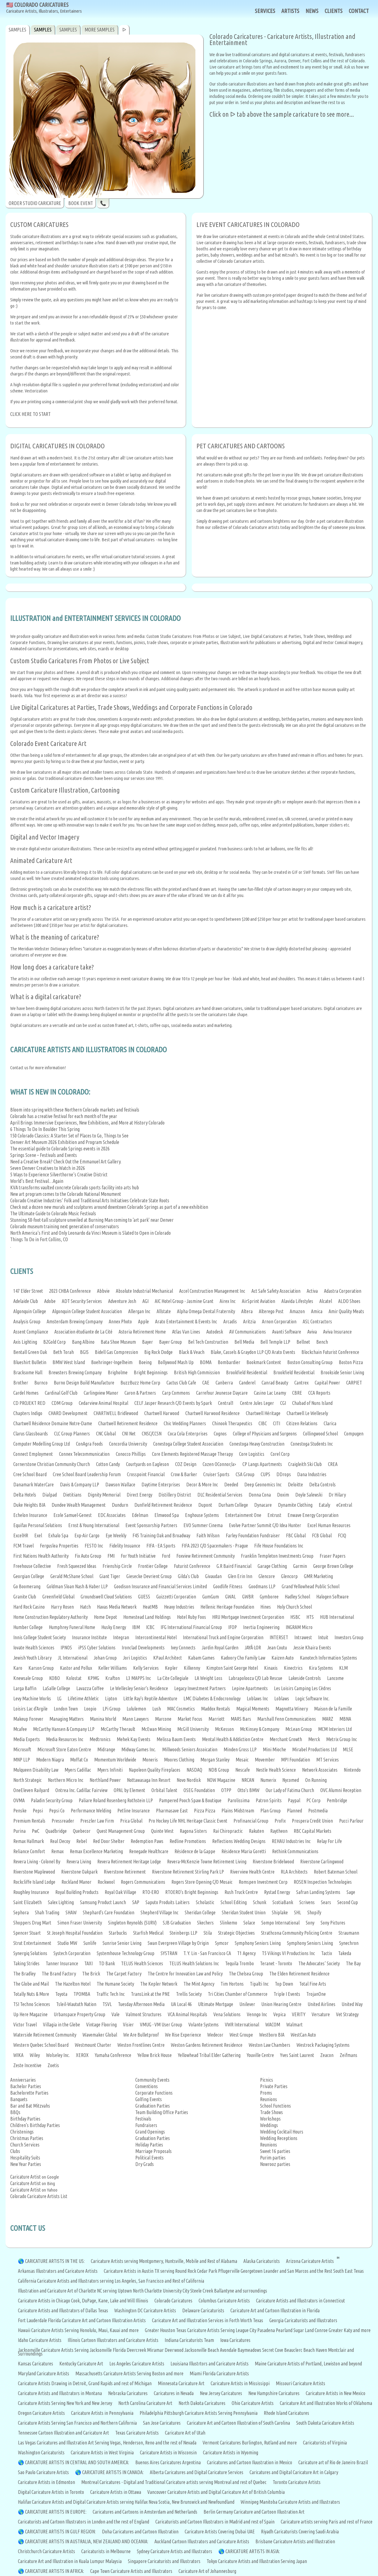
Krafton (112, 1678)
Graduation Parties (152, 2106)
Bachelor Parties (25, 2086)
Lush (156, 1708)
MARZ (327, 1719)
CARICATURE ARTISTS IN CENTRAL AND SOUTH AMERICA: (77, 2462)
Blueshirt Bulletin (29, 1362)
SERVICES (265, 11)
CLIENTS (333, 11)
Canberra (224, 1382)
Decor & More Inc (202, 1484)
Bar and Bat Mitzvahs (30, 2106)
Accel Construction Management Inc (212, 1291)
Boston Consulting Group (310, 1362)
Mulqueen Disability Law (35, 1770)
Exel (38, 1535)
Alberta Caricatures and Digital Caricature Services (196, 2472)
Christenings (22, 2131)
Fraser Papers (333, 1556)
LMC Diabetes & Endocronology (212, 1698)
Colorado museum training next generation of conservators (64, 1226)
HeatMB (150, 1607)
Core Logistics (251, 1454)
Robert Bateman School (335, 1871)
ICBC (150, 1627)
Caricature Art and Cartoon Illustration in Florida (275, 2310)
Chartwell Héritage (263, 1413)
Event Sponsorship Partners (151, 1525)
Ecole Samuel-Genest (72, 1515)
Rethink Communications (295, 1851)
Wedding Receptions (278, 2138)
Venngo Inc (257, 2014)
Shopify (314, 1912)
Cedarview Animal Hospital (103, 1403)
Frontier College (153, 1566)
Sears (326, 1902)
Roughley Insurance (31, 1892)
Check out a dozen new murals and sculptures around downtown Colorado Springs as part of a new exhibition (109, 1207)
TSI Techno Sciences (31, 2004)
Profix (280, 1821)
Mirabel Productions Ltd (314, 1749)
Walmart (294, 2024)
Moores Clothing (179, 1759)
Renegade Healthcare (148, 1851)
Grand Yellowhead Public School (310, 1586)
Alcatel (325, 1301)
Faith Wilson (208, 1535)
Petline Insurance (133, 1810)
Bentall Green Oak (30, 1352)
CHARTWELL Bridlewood (116, 1413)
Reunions (268, 2099)
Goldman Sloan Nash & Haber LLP (77, 1586)
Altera (247, 1311)
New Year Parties (25, 2164)
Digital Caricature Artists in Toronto (51, 2492)
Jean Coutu (277, 1647)
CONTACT (359, 11)
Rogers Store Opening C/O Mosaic (202, 1882)
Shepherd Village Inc (159, 1912)
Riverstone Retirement (125, 1871)
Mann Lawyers (135, 1719)
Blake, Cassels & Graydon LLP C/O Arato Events (253, 1352)
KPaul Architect (167, 1658)
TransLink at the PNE (150, 1994)
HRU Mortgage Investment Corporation (248, 1617)
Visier (128, 2024)
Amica (316, 1311)
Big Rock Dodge (158, 1352)
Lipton (111, 1698)
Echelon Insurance (30, 1515)
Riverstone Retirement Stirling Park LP (188, 1871)
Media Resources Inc (64, 1739)
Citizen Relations (301, 1423)
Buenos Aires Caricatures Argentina (168, 2462)
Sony (310, 1922)
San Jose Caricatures (162, 2423)
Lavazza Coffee (90, 1688)
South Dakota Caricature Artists (325, 2423)
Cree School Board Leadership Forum (87, 1474)
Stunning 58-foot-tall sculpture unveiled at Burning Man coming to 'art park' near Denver (92, 1220)
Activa (312, 1291)
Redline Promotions (188, 1841)
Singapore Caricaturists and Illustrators (164, 2561)
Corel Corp (280, 1454)
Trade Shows (271, 2112)
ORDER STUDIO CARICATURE (35, 203)
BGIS (84, 1352)
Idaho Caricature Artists (39, 2340)
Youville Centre (260, 2055)
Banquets (18, 2099)
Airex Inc (228, 1301)
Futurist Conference (192, 1566)
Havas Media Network (116, 1607)
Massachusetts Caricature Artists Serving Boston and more (129, 2373)
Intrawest (303, 1637)
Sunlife (89, 1943)
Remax (57, 1851)
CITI (276, 1423)
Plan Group (270, 1810)
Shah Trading (47, 1912)
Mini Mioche (274, 1749)
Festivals (143, 2119)
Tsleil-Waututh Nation (76, 2004)
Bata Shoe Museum (118, 1342)
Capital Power (327, 1382)
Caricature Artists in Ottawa (115, 2492)
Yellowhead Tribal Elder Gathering (209, 2055)
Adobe (50, 1301)
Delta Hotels (24, 1494)
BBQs (15, 2112)
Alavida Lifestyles (297, 1301)
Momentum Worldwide (115, 1759)
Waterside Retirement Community (44, 2035)
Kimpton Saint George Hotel (232, 1668)
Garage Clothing (272, 1566)
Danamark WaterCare (33, 1484)
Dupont (205, 1505)
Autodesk (214, 1331)
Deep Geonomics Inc (263, 1484)
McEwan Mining (156, 1729)
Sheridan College (200, 1912)
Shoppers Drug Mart (32, 1922)
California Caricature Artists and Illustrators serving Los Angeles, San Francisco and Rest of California (111, 2281)
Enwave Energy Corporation (313, 1515)
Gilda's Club (188, 1576)
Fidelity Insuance (124, 1545)
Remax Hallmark (28, 1841)
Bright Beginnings (151, 1372)
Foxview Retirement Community (205, 1556)
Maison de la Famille (333, 1708)
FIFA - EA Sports (160, 1545)
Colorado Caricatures (173, 2300)
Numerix (268, 1780)
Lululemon (136, 1708)
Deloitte (295, 1484)
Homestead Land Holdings (147, 1617)
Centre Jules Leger (257, 1403)
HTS (310, 1617)
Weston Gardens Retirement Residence (206, 2045)
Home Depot (105, 1617)
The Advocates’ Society (319, 1963)
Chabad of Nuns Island (312, 1403)
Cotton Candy (108, 1464)
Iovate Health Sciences (33, 1647)
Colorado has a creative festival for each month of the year (63, 1116)
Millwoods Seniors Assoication (189, 1749)
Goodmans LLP (262, 1586)
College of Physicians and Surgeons (265, 1433)
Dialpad (49, 1494)
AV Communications (247, 1331)
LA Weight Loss (208, 1678)
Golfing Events (148, 2099)
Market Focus (190, 1719)
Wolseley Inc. (58, 2055)
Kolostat (74, 1678)
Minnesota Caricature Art (181, 2383)
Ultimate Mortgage (215, 2004)
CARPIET (354, 1382)
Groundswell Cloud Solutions (106, 1596)
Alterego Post (271, 1311)
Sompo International (280, 1922)
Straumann (348, 1933)
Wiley (35, 2055)
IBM (136, 1627)
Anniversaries (23, 2080)
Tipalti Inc (259, 1984)
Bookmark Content (263, 1362)
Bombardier (229, 1362)
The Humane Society (115, 1984)
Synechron (349, 1943)
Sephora (21, 1912)
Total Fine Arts (312, 1984)
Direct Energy (139, 1494)
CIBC (262, 1423)
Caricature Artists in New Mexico (335, 2393)
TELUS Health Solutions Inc (194, 1963)
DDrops (283, 1474)
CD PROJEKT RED (29, 1403)
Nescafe (242, 1770)
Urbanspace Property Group (79, 2014)
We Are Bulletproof (141, 2035)
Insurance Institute (89, 1637)
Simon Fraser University (79, 1922)
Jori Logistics (135, 1658)
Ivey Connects (183, 1647)
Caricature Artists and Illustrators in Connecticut (300, 2300)
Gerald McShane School (71, 1576)
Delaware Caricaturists (203, 2310)
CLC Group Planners (72, 1433)
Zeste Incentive (27, 2065)
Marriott (216, 1719)
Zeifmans (348, 2055)
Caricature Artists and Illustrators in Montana (60, 2393)
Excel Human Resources (329, 1525)
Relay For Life (329, 1841)
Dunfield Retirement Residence (163, 1505)
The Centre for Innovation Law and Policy (185, 1973)
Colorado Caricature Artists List (38, 2196)
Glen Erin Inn (240, 1576)
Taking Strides (26, 1963)
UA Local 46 (181, 2004)
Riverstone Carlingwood (321, 1861)
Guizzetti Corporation (176, 1596)
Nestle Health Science (276, 1770)
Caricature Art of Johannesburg (207, 2571)
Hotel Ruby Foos (191, 1617)
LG (59, 1698)
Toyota (61, 1994)
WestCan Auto (303, 2035)
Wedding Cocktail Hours (281, 2131)
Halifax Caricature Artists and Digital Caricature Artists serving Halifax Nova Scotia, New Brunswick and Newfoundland (126, 2502)
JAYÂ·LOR (253, 1647)
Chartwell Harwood (161, 1413)
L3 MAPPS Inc (138, 1678)
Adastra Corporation (342, 1291)
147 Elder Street (28, 1291)
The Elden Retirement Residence (299, 1973)
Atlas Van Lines (186, 1331)
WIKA (18, 2055)
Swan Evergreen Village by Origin (178, 1943)
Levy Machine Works (32, 1698)
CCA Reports (319, 1393)
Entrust (274, 1515)
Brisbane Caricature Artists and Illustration (295, 2541)
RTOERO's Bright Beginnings (191, 1892)
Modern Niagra (50, 1759)
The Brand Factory (59, 1973)
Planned (294, 1810)
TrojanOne (316, 1994)
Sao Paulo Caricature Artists (43, 2472)
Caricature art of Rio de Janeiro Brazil (333, 2462)
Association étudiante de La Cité (83, 1331)
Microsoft (22, 1749)
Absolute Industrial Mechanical (144, 1291)
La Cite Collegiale (172, 1678)
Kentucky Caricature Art (81, 2363)
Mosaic (242, 1759)
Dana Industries (311, 1474)
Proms (266, 2093)
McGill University (193, 1729)
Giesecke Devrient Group (149, 1576)
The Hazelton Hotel (72, 1984)
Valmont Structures (144, 2014)
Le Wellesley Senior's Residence (139, 1688)
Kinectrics (293, 1668)
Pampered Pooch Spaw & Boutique (190, 1800)
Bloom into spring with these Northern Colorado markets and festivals (74, 1109)
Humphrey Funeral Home (72, 1627)
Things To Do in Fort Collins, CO (39, 1239)
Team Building (148, 2112)
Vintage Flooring (101, 2024)
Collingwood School (320, 1433)
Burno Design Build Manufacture (84, 1382)
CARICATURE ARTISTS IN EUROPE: (55, 2512)
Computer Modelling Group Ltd (41, 1444)
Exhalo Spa (58, 1535)
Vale (115, 2014)
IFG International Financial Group (191, 1627)
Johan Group (105, 1658)
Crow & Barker (184, 1474)
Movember (265, 1759)
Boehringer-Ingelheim (111, 1362)
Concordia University (128, 1444)
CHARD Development (67, 1413)
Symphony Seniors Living (258, 1943)
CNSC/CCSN (152, 1433)
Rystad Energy (277, 1892)
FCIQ (342, 1535)
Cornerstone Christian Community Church (51, 1464)
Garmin (300, 1566)
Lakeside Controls (304, 1678)
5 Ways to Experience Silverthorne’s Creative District (58, 1174)
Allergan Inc (139, 1311)
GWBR (248, 1596)
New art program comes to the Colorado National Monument (65, 1194)
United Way (352, 2004)
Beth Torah (63, 1352)
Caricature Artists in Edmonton (46, 2482)
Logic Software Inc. (312, 1698)
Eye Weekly (116, 1535)
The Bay (353, 1963)
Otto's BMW (248, 1790)
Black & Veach (191, 1352)
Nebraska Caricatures (128, 2393)
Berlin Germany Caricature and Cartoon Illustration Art (254, 2512)
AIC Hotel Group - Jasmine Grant (184, 1301)
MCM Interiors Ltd (335, 1729)
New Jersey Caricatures (221, 2393)
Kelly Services (146, 1668)
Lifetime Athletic (83, 1698)
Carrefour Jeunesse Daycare (222, 1393)
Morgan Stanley (214, 1759)
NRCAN (248, 1780)
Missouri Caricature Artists (300, 2383)
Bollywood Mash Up (176, 1362)
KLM (343, 1668)
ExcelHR (20, 1535)
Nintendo (352, 1770)
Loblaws (281, 1698)
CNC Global (106, 1433)
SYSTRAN (169, 1953)
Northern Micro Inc (65, 1780)
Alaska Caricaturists (261, 2261)
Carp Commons (176, 1393)
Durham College (233, 1505)
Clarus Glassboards (30, 1433)
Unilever (247, 2004)
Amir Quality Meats (346, 1311)
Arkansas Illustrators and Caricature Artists (58, 2271)
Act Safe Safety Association (275, 1291)
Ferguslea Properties (59, 1545)
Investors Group (348, 1637)
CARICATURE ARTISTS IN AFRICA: (54, 2571)
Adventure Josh (122, 1301)
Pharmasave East (172, 1810)
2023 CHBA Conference (70, 1291)
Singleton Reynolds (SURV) (132, 1922)
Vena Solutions (227, 2014)
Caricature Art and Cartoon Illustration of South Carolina (238, 2423)
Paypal (294, 1800)
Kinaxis (271, 1668)
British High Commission (197, 1372)
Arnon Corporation (279, 1321)
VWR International (242, 2024)
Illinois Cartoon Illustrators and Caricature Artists (113, 2340)
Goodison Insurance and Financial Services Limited (160, 1586)
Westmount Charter (93, 2045)
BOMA (206, 1362)
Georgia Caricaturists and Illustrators (303, 2320)
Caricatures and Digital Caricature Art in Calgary (294, 2472)
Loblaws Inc (257, 1698)
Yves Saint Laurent (297, 2055)
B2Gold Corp (54, 1342)
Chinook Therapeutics (232, 1423)
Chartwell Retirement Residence (128, 1423)
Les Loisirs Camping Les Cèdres (302, 1688)
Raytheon (279, 1831)
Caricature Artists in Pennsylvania (102, 2413)
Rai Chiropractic (228, 1831)
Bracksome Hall (27, 1372)
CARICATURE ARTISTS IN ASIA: (252, 2551)
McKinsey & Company (259, 1729)
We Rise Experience (183, 2035)
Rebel (81, 1841)
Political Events (149, 2157)
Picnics (266, 2080)
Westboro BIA (271, 2035)
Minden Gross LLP (240, 1749)
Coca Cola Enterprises (188, 1433)
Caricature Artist (25, 2177)
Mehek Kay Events (133, 1739)
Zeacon (327, 2055)
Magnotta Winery (291, 1708)
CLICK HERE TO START (30, 414)
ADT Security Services (82, 1301)
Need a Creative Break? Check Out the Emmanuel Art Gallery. (65, 1161)
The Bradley (24, 1973)
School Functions (275, 2106)
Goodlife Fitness (227, 1586)
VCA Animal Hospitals (187, 2014)
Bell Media (244, 1342)
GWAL (230, 1596)
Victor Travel (25, 2024)
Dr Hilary (337, 1494)
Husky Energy (113, 1627)
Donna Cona (260, 1494)
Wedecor (215, 2035)
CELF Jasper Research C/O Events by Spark (173, 1403)
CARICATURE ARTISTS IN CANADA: (113, 2472)
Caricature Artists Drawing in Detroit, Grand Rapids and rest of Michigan (85, 2383)
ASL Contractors (317, 1321)
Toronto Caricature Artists (297, 2482)
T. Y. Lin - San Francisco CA (207, 1953)
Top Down (284, 1984)
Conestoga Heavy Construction (256, 1444)
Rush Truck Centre (241, 1892)
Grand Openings (150, 2131)
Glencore (266, 1576)
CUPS (265, 1474)
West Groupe (241, 2035)
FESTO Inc (94, 1545)
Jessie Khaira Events (312, 1647)
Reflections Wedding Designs (239, 1841)
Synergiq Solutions (30, 1953)
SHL (297, 1912)
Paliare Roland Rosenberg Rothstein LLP (116, 1800)
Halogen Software (332, 1596)
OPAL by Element (129, 1790)
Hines (265, 1607)
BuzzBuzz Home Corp (140, 1382)
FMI (111, 1556)
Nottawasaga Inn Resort (148, 1780)
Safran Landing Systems (318, 1892)
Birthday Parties (25, 2119)
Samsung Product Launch (103, 1902)
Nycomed (290, 1780)
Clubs (15, 2151)
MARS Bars (241, 1719)
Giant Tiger (109, 1576)
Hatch (85, 1607)
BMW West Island (68, 1362)
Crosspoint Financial (146, 1474)
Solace (249, 1922)
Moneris (150, 1759)
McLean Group (298, 1729)
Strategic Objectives (236, 1933)
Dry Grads (144, 2164)
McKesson (224, 1729)
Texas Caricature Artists (137, 2433)
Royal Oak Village (120, 1892)
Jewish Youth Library (32, 1658)
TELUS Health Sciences (142, 1963)
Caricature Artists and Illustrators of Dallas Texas (63, 2310)
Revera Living (78, 1861)
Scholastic (205, 1902)
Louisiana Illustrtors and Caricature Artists (209, 2363)
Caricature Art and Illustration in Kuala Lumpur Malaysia (70, 2561)
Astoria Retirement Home (142, 1331)
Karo (17, 1668)
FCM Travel (23, 1545)
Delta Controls (322, 1484)
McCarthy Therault (118, 1729)
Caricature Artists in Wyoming (230, 2452)
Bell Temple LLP (275, 1342)
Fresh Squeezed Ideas (76, 1566)
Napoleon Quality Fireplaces (154, 1770)
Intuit (323, 1637)
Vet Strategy (347, 2014)
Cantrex (301, 1382)
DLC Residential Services (219, 1494)
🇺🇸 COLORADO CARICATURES (44, 8)
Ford (166, 1556)
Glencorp (289, 1576)
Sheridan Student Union (244, 1912)
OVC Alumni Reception (340, 1790)
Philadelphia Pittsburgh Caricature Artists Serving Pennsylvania (199, 2413)
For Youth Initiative (138, 1556)
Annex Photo (120, 1321)
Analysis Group (26, 1321)
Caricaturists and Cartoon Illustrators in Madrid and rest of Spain (215, 2521)
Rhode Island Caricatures (286, 2413)
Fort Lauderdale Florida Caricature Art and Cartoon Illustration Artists (82, 2320)
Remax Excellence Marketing (96, 1851)
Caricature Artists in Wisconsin (168, 2452)
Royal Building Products (77, 1892)
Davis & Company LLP (79, 1484)
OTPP (226, 1790)
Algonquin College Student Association (87, 1311)
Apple (143, 1321)
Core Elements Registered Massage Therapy (192, 1454)
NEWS (311, 11)
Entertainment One (243, 1515)
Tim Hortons (232, 1984)
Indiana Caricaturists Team (189, 2340)
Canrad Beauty (275, 1382)
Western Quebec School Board (41, 2045)
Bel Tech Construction (208, 1342)
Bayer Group (170, 1342)
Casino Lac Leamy (270, 1393)
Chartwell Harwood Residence (212, 1413)
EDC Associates (112, 1515)
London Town (66, 1708)
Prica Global (131, 1821)
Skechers (205, 1922)
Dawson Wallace (120, 1484)
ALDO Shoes (349, 1301)
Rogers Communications (143, 1882)
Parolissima (239, 1800)
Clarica (330, 1423)
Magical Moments (252, 1708)
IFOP (232, 1627)
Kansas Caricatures (35, 2363)
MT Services (327, 1759)
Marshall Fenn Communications (286, 1719)
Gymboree (269, 1596)
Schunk (259, 1902)
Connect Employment (33, 1454)
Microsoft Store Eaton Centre (64, 1749)
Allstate (164, 1311)
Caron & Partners (140, 1393)
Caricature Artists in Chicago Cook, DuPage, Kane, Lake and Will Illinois (83, 2300)
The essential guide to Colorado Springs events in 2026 (60, 1148)
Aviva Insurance (337, 1331)
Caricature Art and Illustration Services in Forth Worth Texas (207, 2320)
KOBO (54, 1678)
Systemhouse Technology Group (125, 1953)
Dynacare (263, 1505)
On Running (316, 1780)
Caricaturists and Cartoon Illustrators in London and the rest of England (83, 2521)
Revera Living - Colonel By (36, 1861)
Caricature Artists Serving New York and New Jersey (65, 2403)
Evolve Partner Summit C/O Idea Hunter (265, 1525)
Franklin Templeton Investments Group (277, 1556)
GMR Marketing (318, 1576)
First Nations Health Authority (41, 1556)
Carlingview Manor (101, 1393)
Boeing (145, 1362)
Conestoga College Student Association (188, 1444)
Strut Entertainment (32, 1943)
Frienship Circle (117, 1566)
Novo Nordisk (189, 1780)
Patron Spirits (269, 1800)
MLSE (348, 1749)
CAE (205, 1382)
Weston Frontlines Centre (141, 2045)
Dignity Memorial (104, 1494)
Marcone (163, 1719)
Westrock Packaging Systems (323, 2045)
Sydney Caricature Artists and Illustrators (174, 2551)
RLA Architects (294, 1871)
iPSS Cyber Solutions (97, 1647)
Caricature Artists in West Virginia (102, 2452)
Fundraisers (146, 2125)
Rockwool (106, 1882)
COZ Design (185, 1464)
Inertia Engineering (261, 1627)
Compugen (353, 1433)
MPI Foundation (295, 1759)
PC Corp (313, 1800)
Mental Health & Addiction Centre (232, 1739)
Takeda (344, 1953)
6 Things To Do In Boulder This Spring (45, 1129)
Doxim (283, 1494)
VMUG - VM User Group (161, 2024)
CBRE (297, 1393)
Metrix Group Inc (341, 1739)
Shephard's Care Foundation (108, 1912)
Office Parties (175, 2112)
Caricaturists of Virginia (325, 2442)
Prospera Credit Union (312, 1821)
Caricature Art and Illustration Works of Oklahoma (326, 2403)
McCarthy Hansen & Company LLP (63, 1729)
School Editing (233, 1902)
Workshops (270, 2119)
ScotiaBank (282, 1902)
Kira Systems (321, 1668)
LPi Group (111, 1708)
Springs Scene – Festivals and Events (43, 1155)
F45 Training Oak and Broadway (161, 1535)
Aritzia (249, 1321)
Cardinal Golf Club (61, 1393)
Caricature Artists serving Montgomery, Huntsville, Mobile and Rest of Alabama (164, 2261)
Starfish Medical (148, 1933)
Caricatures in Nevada (174, 2393)
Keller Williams (112, 1668)
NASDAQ (194, 1770)
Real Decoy (60, 1841)
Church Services (25, 2144)
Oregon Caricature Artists (41, 2413)
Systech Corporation (71, 1953)
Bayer (147, 1342)
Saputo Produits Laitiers (167, 1902)
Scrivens (307, 1902)
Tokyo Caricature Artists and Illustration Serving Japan (257, 2561)
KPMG (93, 1678)
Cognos (220, 1433)
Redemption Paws (147, 1841)
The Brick (91, 1973)
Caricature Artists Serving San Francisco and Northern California (77, 2423)
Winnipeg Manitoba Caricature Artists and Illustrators (290, 2502)
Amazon (297, 1311)
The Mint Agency (198, 1984)
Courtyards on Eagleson (147, 1464)
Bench (322, 1342)
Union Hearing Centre (281, 2004)
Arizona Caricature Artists (310, 2261)
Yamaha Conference (113, 2055)
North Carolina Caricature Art (145, 2403)
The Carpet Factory (123, 1973)
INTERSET (279, 1637)
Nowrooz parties (275, 2164)
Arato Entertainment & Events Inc (186, 1321)
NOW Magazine (221, 1780)
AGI (145, 1301)
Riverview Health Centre (252, 1871)
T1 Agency (246, 1953)
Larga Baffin (24, 1688)
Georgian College (28, 1576)
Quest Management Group (121, 1831)
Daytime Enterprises (160, 1484)
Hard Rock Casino (29, 1607)
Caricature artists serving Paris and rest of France (326, 2521)
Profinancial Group (250, 1821)
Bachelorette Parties (29, 2093)
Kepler (171, 1668)
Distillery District (174, 1494)
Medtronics (100, 1739)
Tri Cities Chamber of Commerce (237, 1994)
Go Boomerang (26, 1586)
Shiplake (280, 1912)
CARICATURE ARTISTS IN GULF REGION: (60, 2531)
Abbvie (103, 1291)
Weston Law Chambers (269, 2045)
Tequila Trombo (239, 1963)
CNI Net (129, 1433)
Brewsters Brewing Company (75, 1372)
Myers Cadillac (78, 1770)
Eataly (324, 1505)
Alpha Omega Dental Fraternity (206, 1311)
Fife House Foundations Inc (278, 1545)
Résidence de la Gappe (194, 1851)
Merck (314, 1739)
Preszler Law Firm (97, 1821)
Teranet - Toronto (276, 1963)
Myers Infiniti (110, 1770)
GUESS (144, 1596)
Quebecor (81, 1831)
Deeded (231, 1484)
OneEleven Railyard (31, 1790)
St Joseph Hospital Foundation (75, 1933)
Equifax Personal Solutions (37, 1525)
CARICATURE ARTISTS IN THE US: (55, 2261)
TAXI (88, 1963)
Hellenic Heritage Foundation (227, 1607)
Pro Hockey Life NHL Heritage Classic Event (188, 1821)
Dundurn (120, 1505)
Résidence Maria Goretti (243, 1851)
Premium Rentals (29, 1821)
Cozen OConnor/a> (219, 1464)
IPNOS (66, 1647)
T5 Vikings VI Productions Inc (288, 1953)
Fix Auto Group (88, 1556)
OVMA (19, 1800)
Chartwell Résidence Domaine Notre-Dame (52, 1423)
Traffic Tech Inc (110, 1994)
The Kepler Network (158, 1984)
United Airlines (321, 2004)
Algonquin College (29, 1311)
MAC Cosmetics (181, 1708)
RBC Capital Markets (312, 1831)
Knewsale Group (28, 1678)
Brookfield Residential (246, 1372)
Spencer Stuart (27, 1933)
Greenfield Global (58, 1596)
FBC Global (296, 1535)
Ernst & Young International (93, 1525)
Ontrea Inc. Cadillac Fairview (81, 1790)
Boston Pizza (351, 1362)
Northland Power (105, 1780)
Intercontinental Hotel (156, 1637)
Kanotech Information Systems (328, 1658)
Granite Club (24, 1596)
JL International (72, 1658)
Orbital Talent (164, 1790)
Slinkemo (228, 1922)
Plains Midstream (237, 1810)
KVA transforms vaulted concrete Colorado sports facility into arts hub (74, 1187)
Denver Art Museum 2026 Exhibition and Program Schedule (64, 1142)
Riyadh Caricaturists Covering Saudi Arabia (300, 2531)
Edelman (140, 1515)
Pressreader (63, 1821)
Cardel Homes (26, 1393)
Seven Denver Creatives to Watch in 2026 (47, 1168)
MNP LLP (21, 1759)
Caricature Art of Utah (185, 2433)
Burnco (41, 1382)
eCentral (344, 1505)
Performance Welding (91, 1810)
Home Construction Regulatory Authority (50, 1617)
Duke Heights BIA (29, 1505)
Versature (321, 2014)
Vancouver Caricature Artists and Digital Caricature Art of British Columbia (216, 2492)
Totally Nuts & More (31, 1994)
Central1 (226, 1403)
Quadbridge (56, 1831)
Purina (19, 1831)
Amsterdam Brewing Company (75, 1321)
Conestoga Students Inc (312, 1444)
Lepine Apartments (250, 1688)
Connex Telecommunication (84, 1454)
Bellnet (303, 1342)
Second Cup (347, 1902)
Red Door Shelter (108, 1841)
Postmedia (318, 1810)
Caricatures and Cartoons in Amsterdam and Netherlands (145, 2512)
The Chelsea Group (246, 1973)
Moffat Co (79, 1759)
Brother (20, 1382)
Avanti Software (286, 1331)
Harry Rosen (62, 1607)
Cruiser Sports (216, 1474)
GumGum (210, 1596)
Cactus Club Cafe (181, 1382)
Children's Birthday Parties (35, 2125)
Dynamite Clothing (295, 1505)
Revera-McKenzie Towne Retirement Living (206, 1861)
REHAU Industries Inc (291, 1841)
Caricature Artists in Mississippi (240, 2383)
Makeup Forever (28, 1719)
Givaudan (213, 1576)
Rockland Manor (76, 1882)
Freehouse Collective (32, 1566)
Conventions (146, 2086)
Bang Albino (83, 1342)
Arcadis (230, 1321)
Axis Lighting (25, 1342)
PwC (35, 1831)
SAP (135, 1902)
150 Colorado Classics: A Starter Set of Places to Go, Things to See (69, 1135)
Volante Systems (203, 2024)
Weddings (269, 2125)
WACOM (272, 2024)
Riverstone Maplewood (34, 1871)
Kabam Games (201, 1658)
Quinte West (162, 1831)
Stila (208, 1933)
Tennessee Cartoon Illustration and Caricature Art (63, 2433)
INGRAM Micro (299, 1627)
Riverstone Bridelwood (273, 1861)
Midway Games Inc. (138, 1749)
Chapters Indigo (27, 1413)
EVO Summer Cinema (203, 1525)
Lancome (335, 1678)
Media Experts (26, 1739)
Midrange (106, 1749)
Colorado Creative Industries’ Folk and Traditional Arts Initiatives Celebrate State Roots (89, 1200)
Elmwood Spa (166, 1515)
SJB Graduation (177, 1922)
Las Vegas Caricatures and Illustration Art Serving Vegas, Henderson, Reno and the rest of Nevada (107, 2442)
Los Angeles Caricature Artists (136, 2363)
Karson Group (41, 1668)
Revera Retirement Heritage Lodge (129, 1861)
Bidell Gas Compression (116, 1352)
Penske (20, 1810)
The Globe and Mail (31, 1984)
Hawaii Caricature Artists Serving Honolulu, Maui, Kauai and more (78, 2330)
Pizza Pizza (204, 1810)
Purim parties (273, 2157)
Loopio (90, 1708)
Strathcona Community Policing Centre (296, 1933)
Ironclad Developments (143, 1647)
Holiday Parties (149, 2144)
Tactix (326, 1953)
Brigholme (118, 1372)
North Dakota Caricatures (201, 2403)
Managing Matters (66, 1719)
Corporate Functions (154, 2093)
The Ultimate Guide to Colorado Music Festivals (53, 1213)
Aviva (312, 1331)
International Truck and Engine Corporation (223, 1637)
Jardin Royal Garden (220, 1647)
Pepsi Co (57, 1810)
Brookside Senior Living (342, 1372)
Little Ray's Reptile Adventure (150, 1698)
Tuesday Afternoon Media (141, 2004)
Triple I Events (287, 1994)
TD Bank (107, 1963)
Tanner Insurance (62, 1963)
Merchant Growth (286, 1739)
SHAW (71, 1912)
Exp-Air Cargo (86, 1535)
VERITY (298, 2014)
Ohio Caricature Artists (253, 2403)
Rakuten (256, 1831)
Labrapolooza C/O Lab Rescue (255, 1678)
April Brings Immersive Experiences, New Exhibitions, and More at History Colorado (87, 1122)
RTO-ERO (150, 1892)
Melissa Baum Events (176, 1739)
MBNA (345, 1719)
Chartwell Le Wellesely (307, 1413)
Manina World (103, 1719)
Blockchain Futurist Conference (330, 1352)
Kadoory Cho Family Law (243, 1658)
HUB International (337, 1617)
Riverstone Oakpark (79, 1871)
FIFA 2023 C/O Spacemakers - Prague (215, 1545)
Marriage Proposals (153, 2151)
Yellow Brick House (154, 2055)
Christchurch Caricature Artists (46, 2551)
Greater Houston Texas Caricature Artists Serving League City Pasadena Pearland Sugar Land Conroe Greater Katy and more (258, 2330)
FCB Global (322, 1535)
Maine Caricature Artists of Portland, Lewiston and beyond (308, 2363)
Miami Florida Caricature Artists (219, 2373)
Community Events (152, 2080)
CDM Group (62, 1403)
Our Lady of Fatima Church (290, 1790)
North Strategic (27, 1780)
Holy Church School (294, 1607)
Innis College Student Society (39, 1637)
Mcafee (20, 1729)
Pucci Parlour (351, 1821)
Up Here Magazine (30, 2014)
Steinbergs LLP (183, 1933)
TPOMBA (82, 1994)
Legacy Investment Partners (200, 1688)
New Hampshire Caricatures (274, 2393)
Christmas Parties (26, 2138)
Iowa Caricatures (235, 2340)
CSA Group (245, 1474)
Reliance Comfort (29, 1851)
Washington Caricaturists (41, 2452)
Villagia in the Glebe (61, 2024)
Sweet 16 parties (275, 2151)
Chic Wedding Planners (185, 1423)
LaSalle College (56, 1688)
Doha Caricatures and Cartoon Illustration (140, 2531)
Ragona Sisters (193, 1831)
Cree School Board (30, 1474)
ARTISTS (290, 11)
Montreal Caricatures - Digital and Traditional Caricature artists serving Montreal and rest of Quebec (174, 2482)
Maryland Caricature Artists (43, 2373)
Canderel (247, 1382)
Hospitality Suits (25, 2157)
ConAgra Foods (89, 1444)
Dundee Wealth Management (79, 1505)
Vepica (279, 2014)
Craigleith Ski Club (305, 1464)
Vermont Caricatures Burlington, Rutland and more (250, 2442)
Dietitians (72, 1494)
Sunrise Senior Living (122, 1943)
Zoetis (53, 2065)
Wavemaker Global (99, 2035)
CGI (283, 1403)
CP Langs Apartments (262, 1464)
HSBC (295, 1617)
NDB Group (218, 1770)
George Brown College (333, 1566)
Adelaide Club (25, 1301)
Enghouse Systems (202, 1515)
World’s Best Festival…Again (36, 1181)
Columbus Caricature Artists (224, 2300)
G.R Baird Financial (233, 1566)
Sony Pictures (333, 1922)
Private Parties (274, 2086)
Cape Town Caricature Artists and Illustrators (131, 2571)
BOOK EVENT (80, 203)
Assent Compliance (30, 1331)
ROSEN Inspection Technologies (323, 1882)
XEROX (82, 2055)
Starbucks (118, 1933)
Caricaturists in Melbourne (106, 2551)
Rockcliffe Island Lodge (34, 1882)
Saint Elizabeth (27, 1902)
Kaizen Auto (282, 1658)
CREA (333, 1464)
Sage (350, 1892)
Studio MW (67, 1943)
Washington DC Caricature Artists (145, 2310)
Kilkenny (192, 1668)
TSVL (107, 2004)
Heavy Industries (179, 1607)
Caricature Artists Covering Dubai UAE (220, 2531)
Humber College (28, 1627)
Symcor (222, 1943)
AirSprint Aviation (258, 1301)
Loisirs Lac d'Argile (30, 1708)
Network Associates (320, 1770)
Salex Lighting (61, 1902)
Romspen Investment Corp (263, 1882)
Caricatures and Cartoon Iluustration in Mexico (249, 2462)
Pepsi (38, 1810)
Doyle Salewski (308, 1494)
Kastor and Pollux (76, 1668)
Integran (121, 1637)
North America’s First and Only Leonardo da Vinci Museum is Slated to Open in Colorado (90, 1233)
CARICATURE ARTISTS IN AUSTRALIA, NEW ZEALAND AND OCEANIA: (86, 2541)
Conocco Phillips (131, 1454)
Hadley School (297, 1596)
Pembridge (337, 1800)
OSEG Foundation (199, 1790)
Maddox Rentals (215, 1708)
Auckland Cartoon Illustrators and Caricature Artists (201, 2541)
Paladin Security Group (52, 1800)
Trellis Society (189, 1994)
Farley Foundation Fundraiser (253, 1535)
